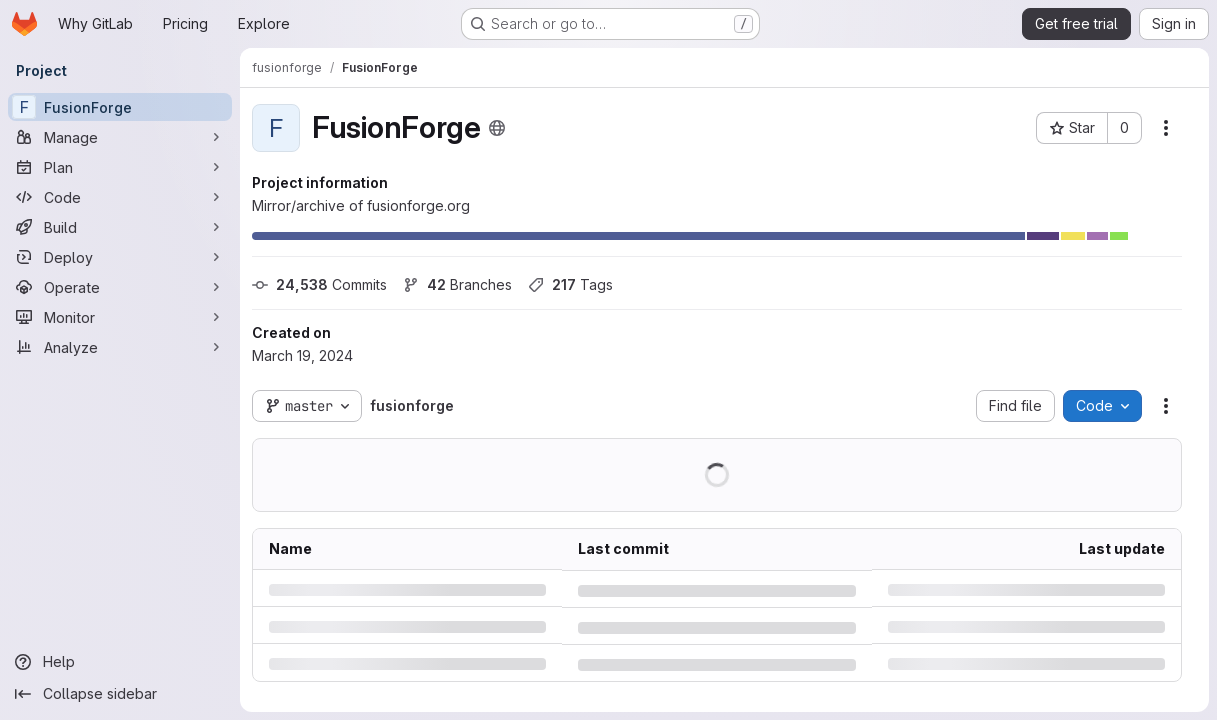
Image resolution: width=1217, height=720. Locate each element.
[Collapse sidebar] (120, 694)
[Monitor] (120, 317)
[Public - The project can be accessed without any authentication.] (497, 128)
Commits (319, 284)
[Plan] (120, 167)
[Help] (120, 662)
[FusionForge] (120, 107)
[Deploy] (120, 257)
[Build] (120, 227)
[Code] (120, 197)
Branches (457, 284)
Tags (570, 284)
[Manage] (120, 137)
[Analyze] (120, 347)
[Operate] (120, 287)
